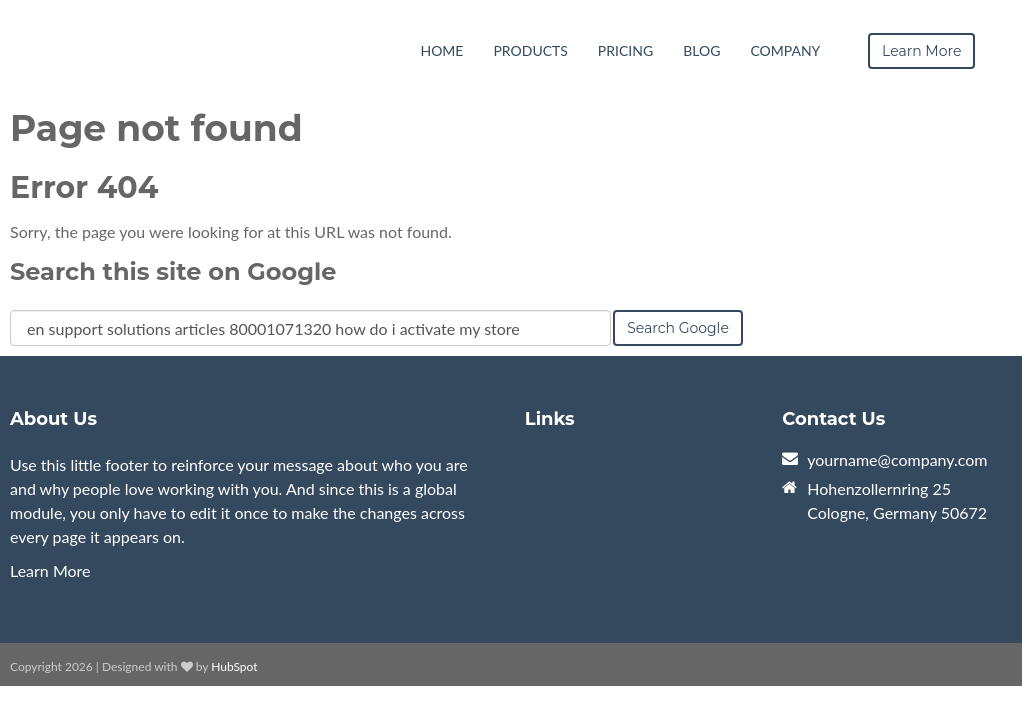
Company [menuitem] (785, 50)
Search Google (678, 328)
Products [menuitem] (530, 50)
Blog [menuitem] (701, 50)
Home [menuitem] (441, 50)
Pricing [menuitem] (625, 50)
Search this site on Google (173, 271)
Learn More (50, 570)
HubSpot (234, 666)
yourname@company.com (897, 459)
